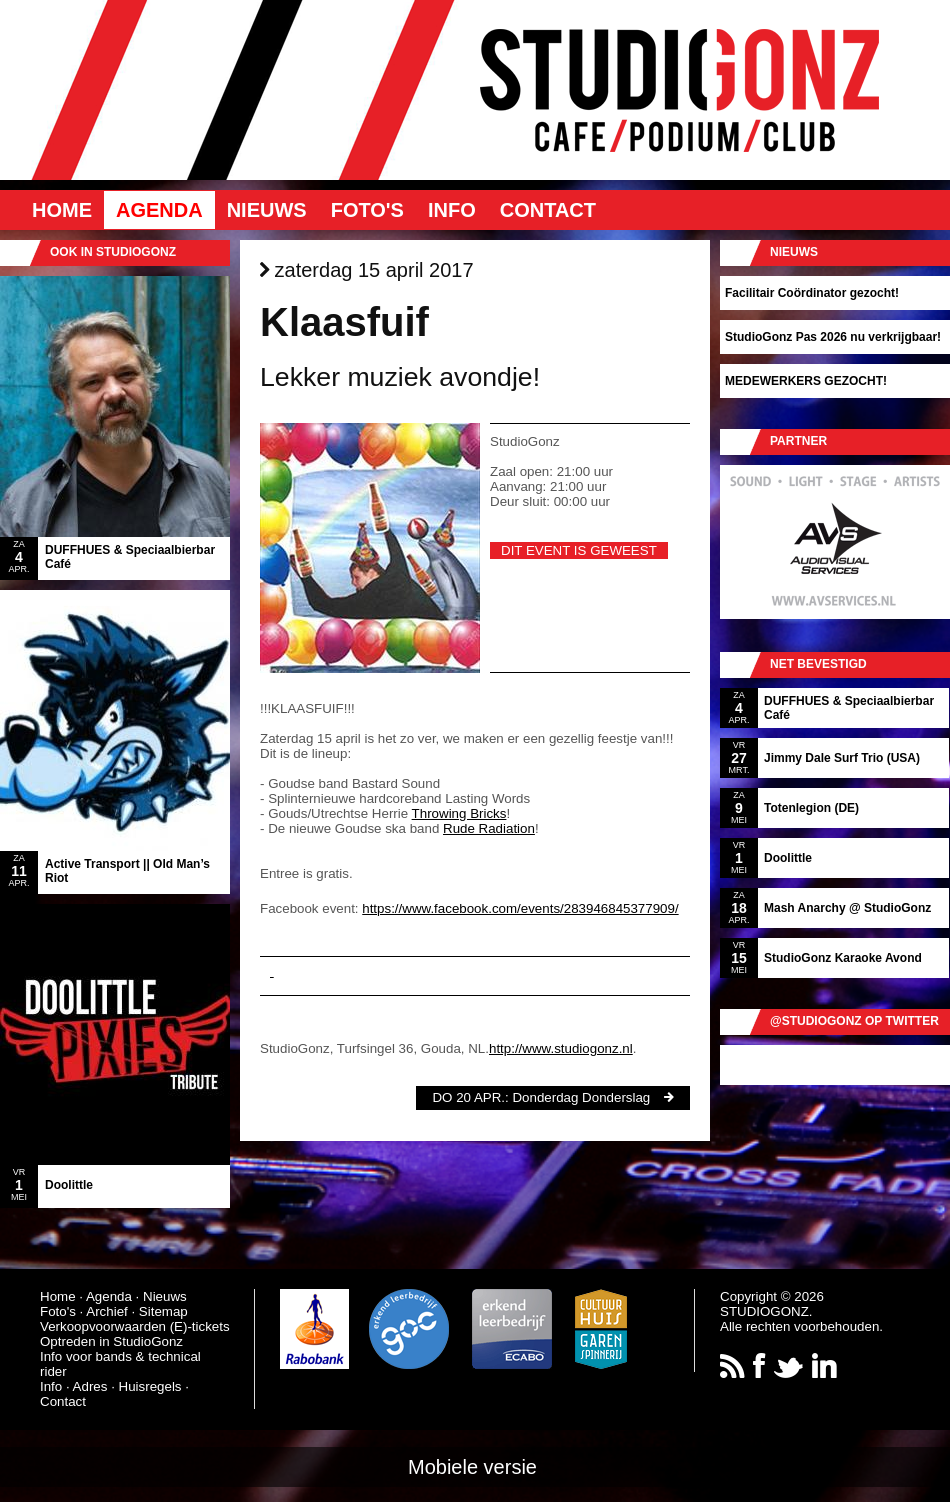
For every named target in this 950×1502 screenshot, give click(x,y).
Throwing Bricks (459, 813)
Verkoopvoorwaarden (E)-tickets (135, 1326)
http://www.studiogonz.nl (561, 1048)
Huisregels (150, 1386)
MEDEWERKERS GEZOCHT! (806, 381)
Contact (548, 210)
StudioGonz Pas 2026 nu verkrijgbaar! (833, 337)
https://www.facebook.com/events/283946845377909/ (520, 908)
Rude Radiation (489, 828)
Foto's (367, 210)
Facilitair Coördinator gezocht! (812, 293)
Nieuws (267, 210)
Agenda (159, 210)
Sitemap (163, 1311)
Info (452, 210)
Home (62, 210)
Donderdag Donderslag (581, 1097)
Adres (90, 1386)
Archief (106, 1311)
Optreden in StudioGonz (111, 1341)
